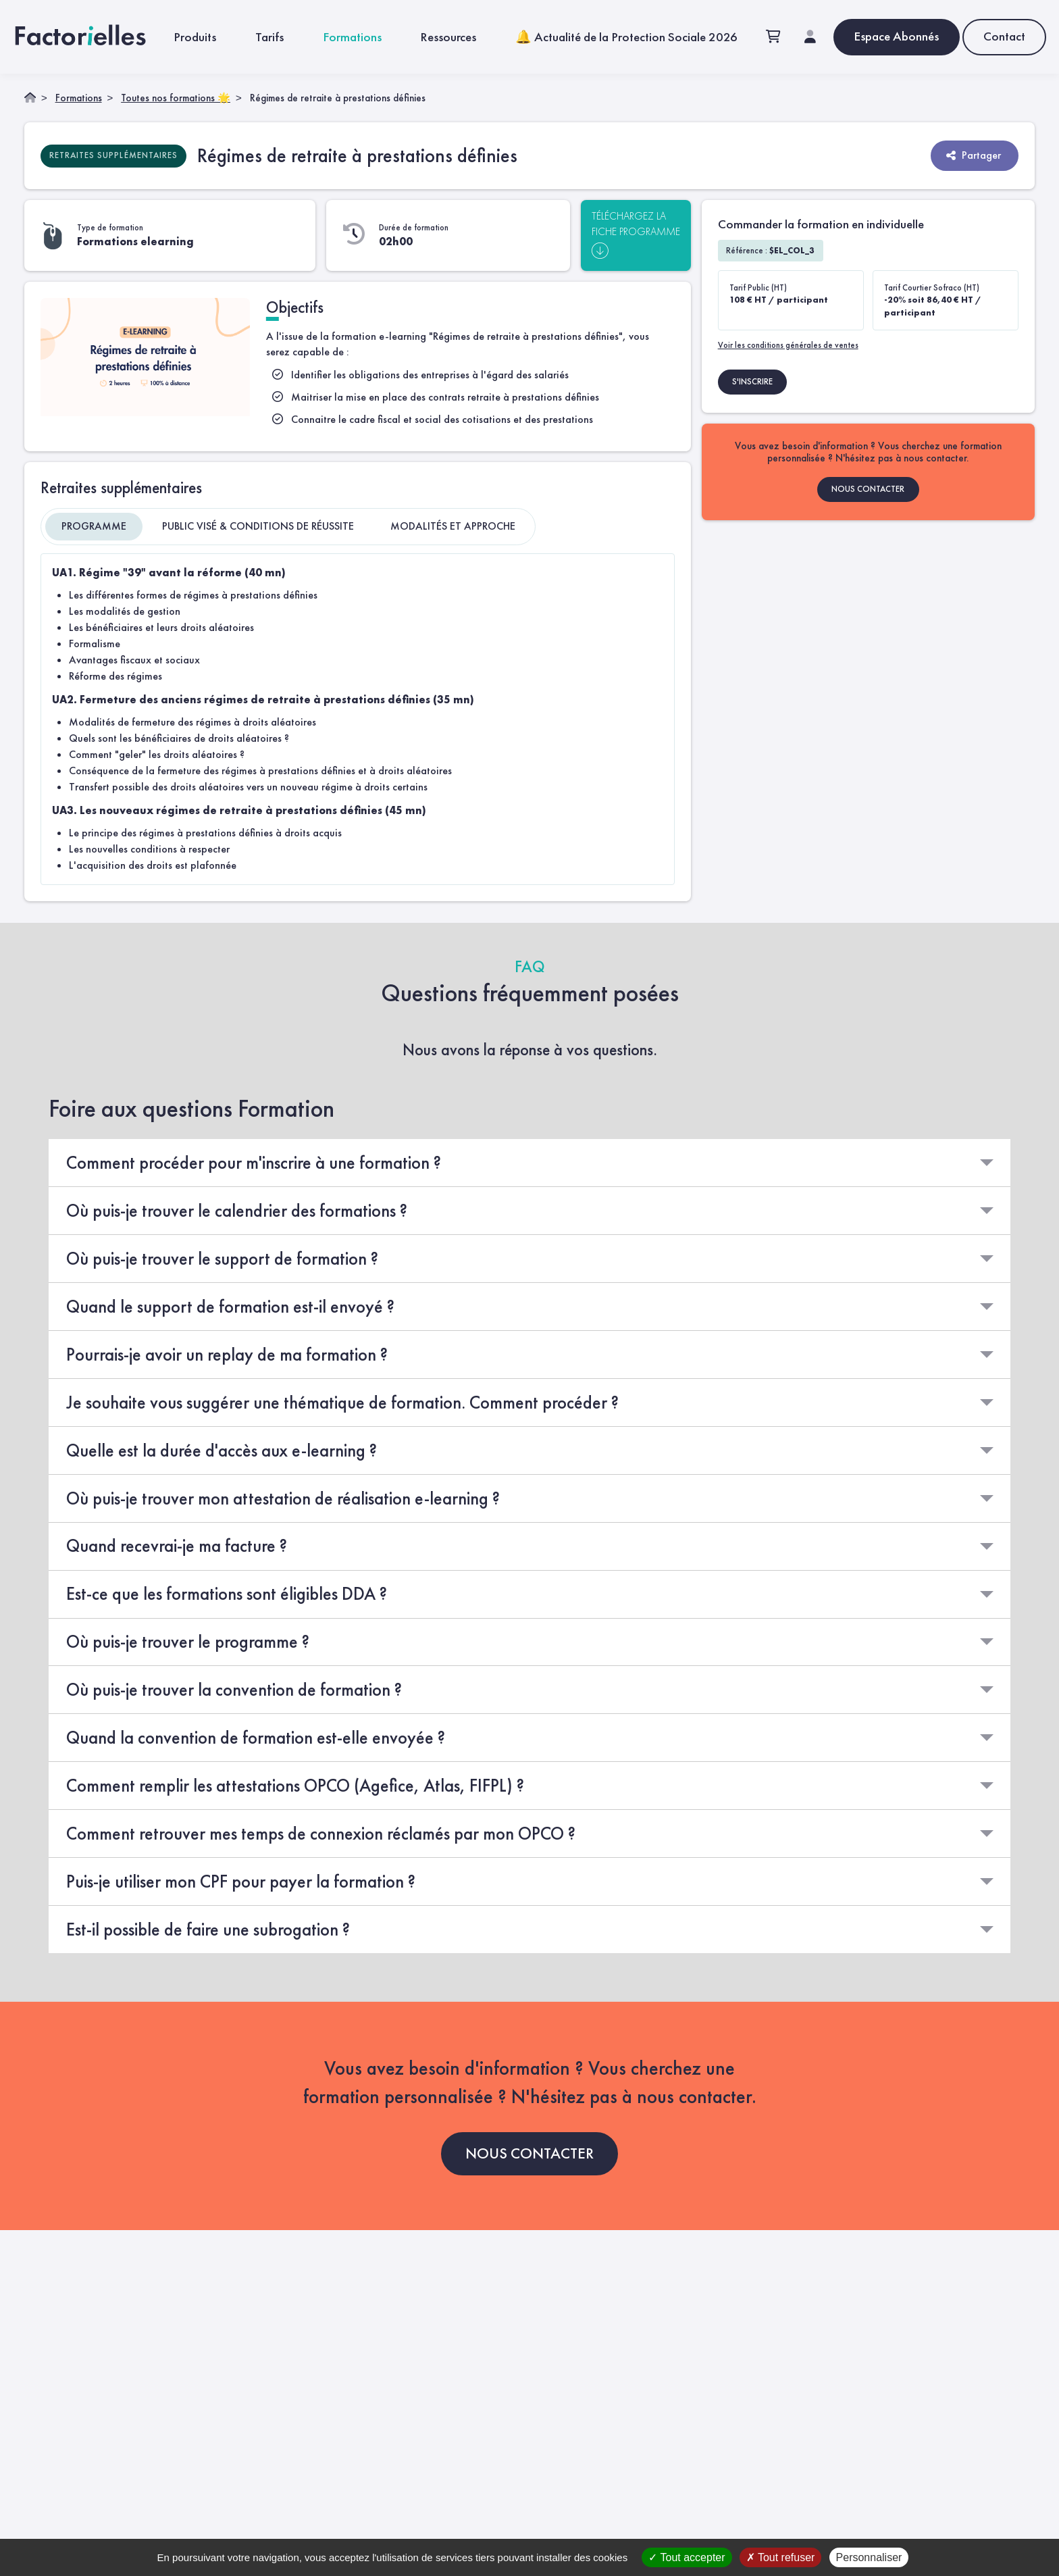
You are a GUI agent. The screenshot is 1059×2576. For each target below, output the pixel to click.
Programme (93, 525)
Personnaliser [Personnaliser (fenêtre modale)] (869, 2557)
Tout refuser (780, 2557)
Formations (352, 36)
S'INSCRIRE (752, 380)
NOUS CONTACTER (867, 488)
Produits (195, 36)
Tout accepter (686, 2557)
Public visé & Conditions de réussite (258, 525)
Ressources (448, 36)
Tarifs (269, 36)
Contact (1004, 35)
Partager (973, 154)
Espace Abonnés (896, 35)
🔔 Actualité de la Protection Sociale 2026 (626, 36)
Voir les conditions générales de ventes (788, 344)
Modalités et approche (452, 525)
